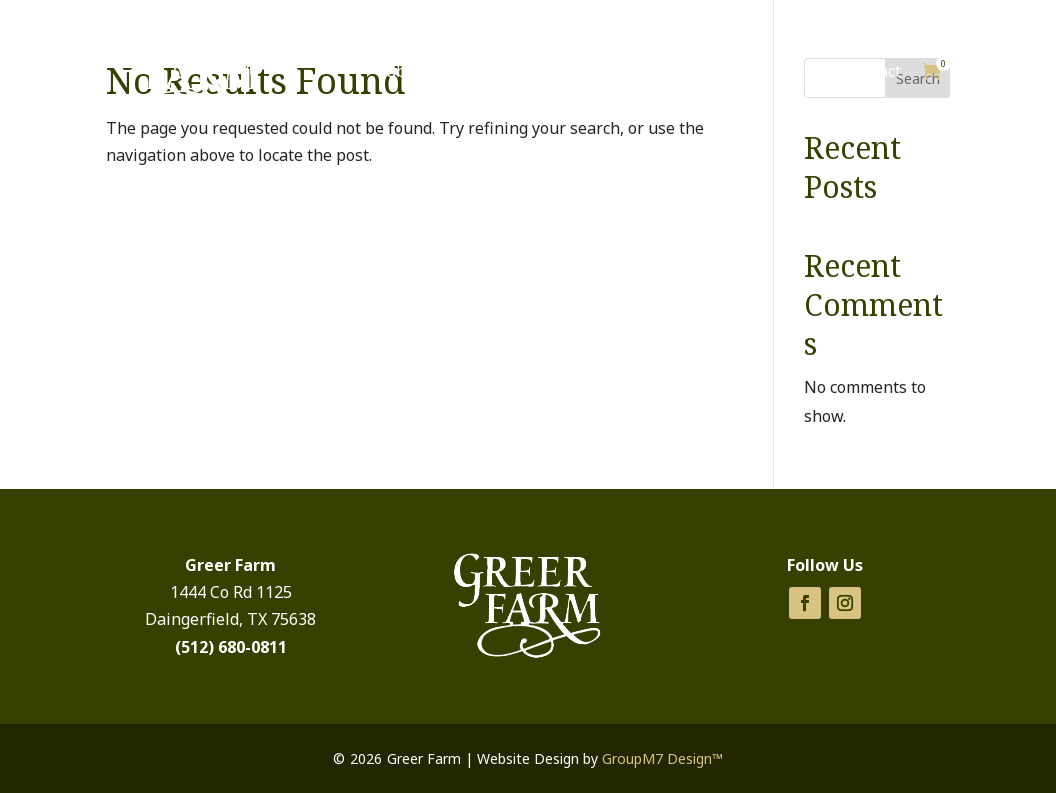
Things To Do (689, 71)
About (796, 71)
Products (561, 71)
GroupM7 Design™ (662, 758)
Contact (872, 71)
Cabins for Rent (435, 71)
